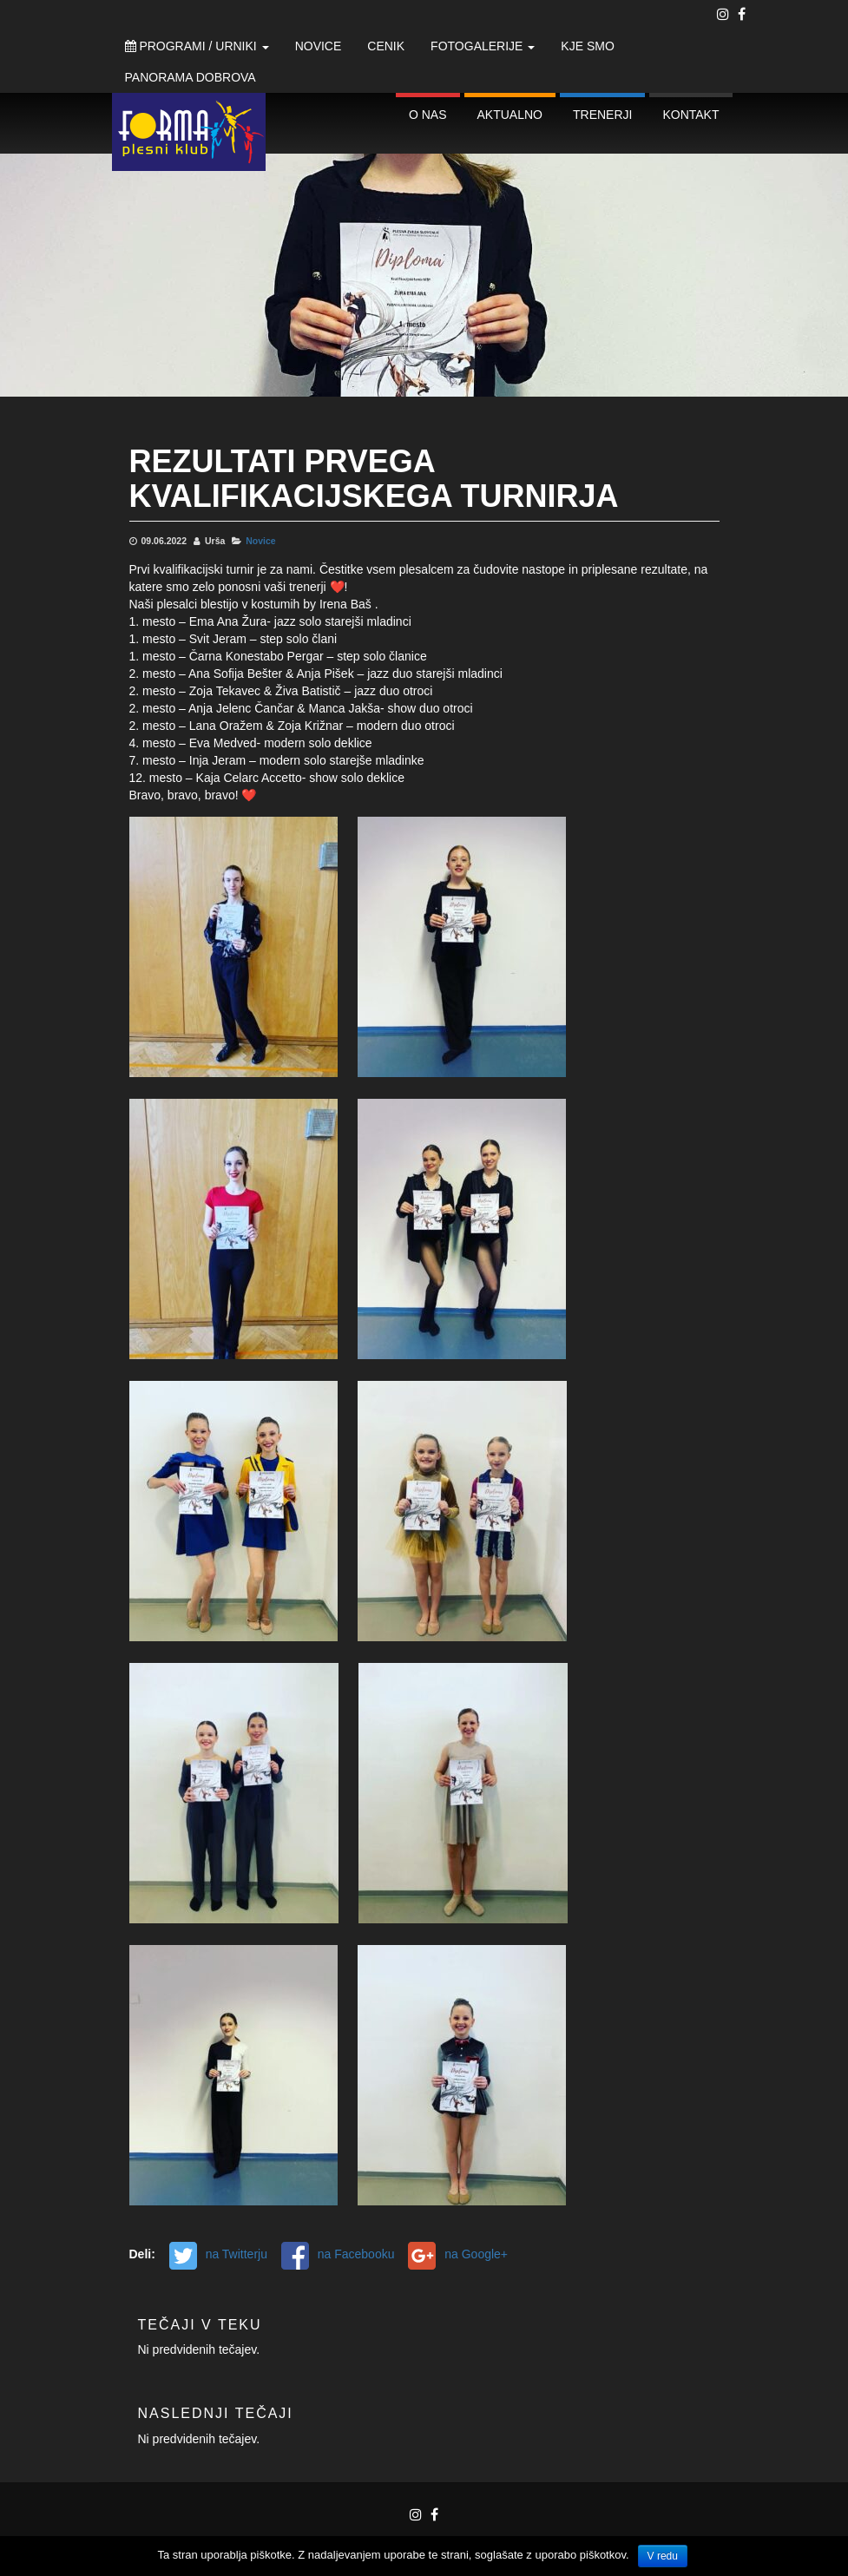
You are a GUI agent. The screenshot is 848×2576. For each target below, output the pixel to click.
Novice (318, 46)
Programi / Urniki (197, 46)
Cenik (385, 46)
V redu (663, 2556)
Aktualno (509, 115)
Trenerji (602, 115)
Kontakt (690, 115)
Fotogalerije (483, 46)
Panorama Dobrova (190, 77)
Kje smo (587, 46)
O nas (428, 115)
